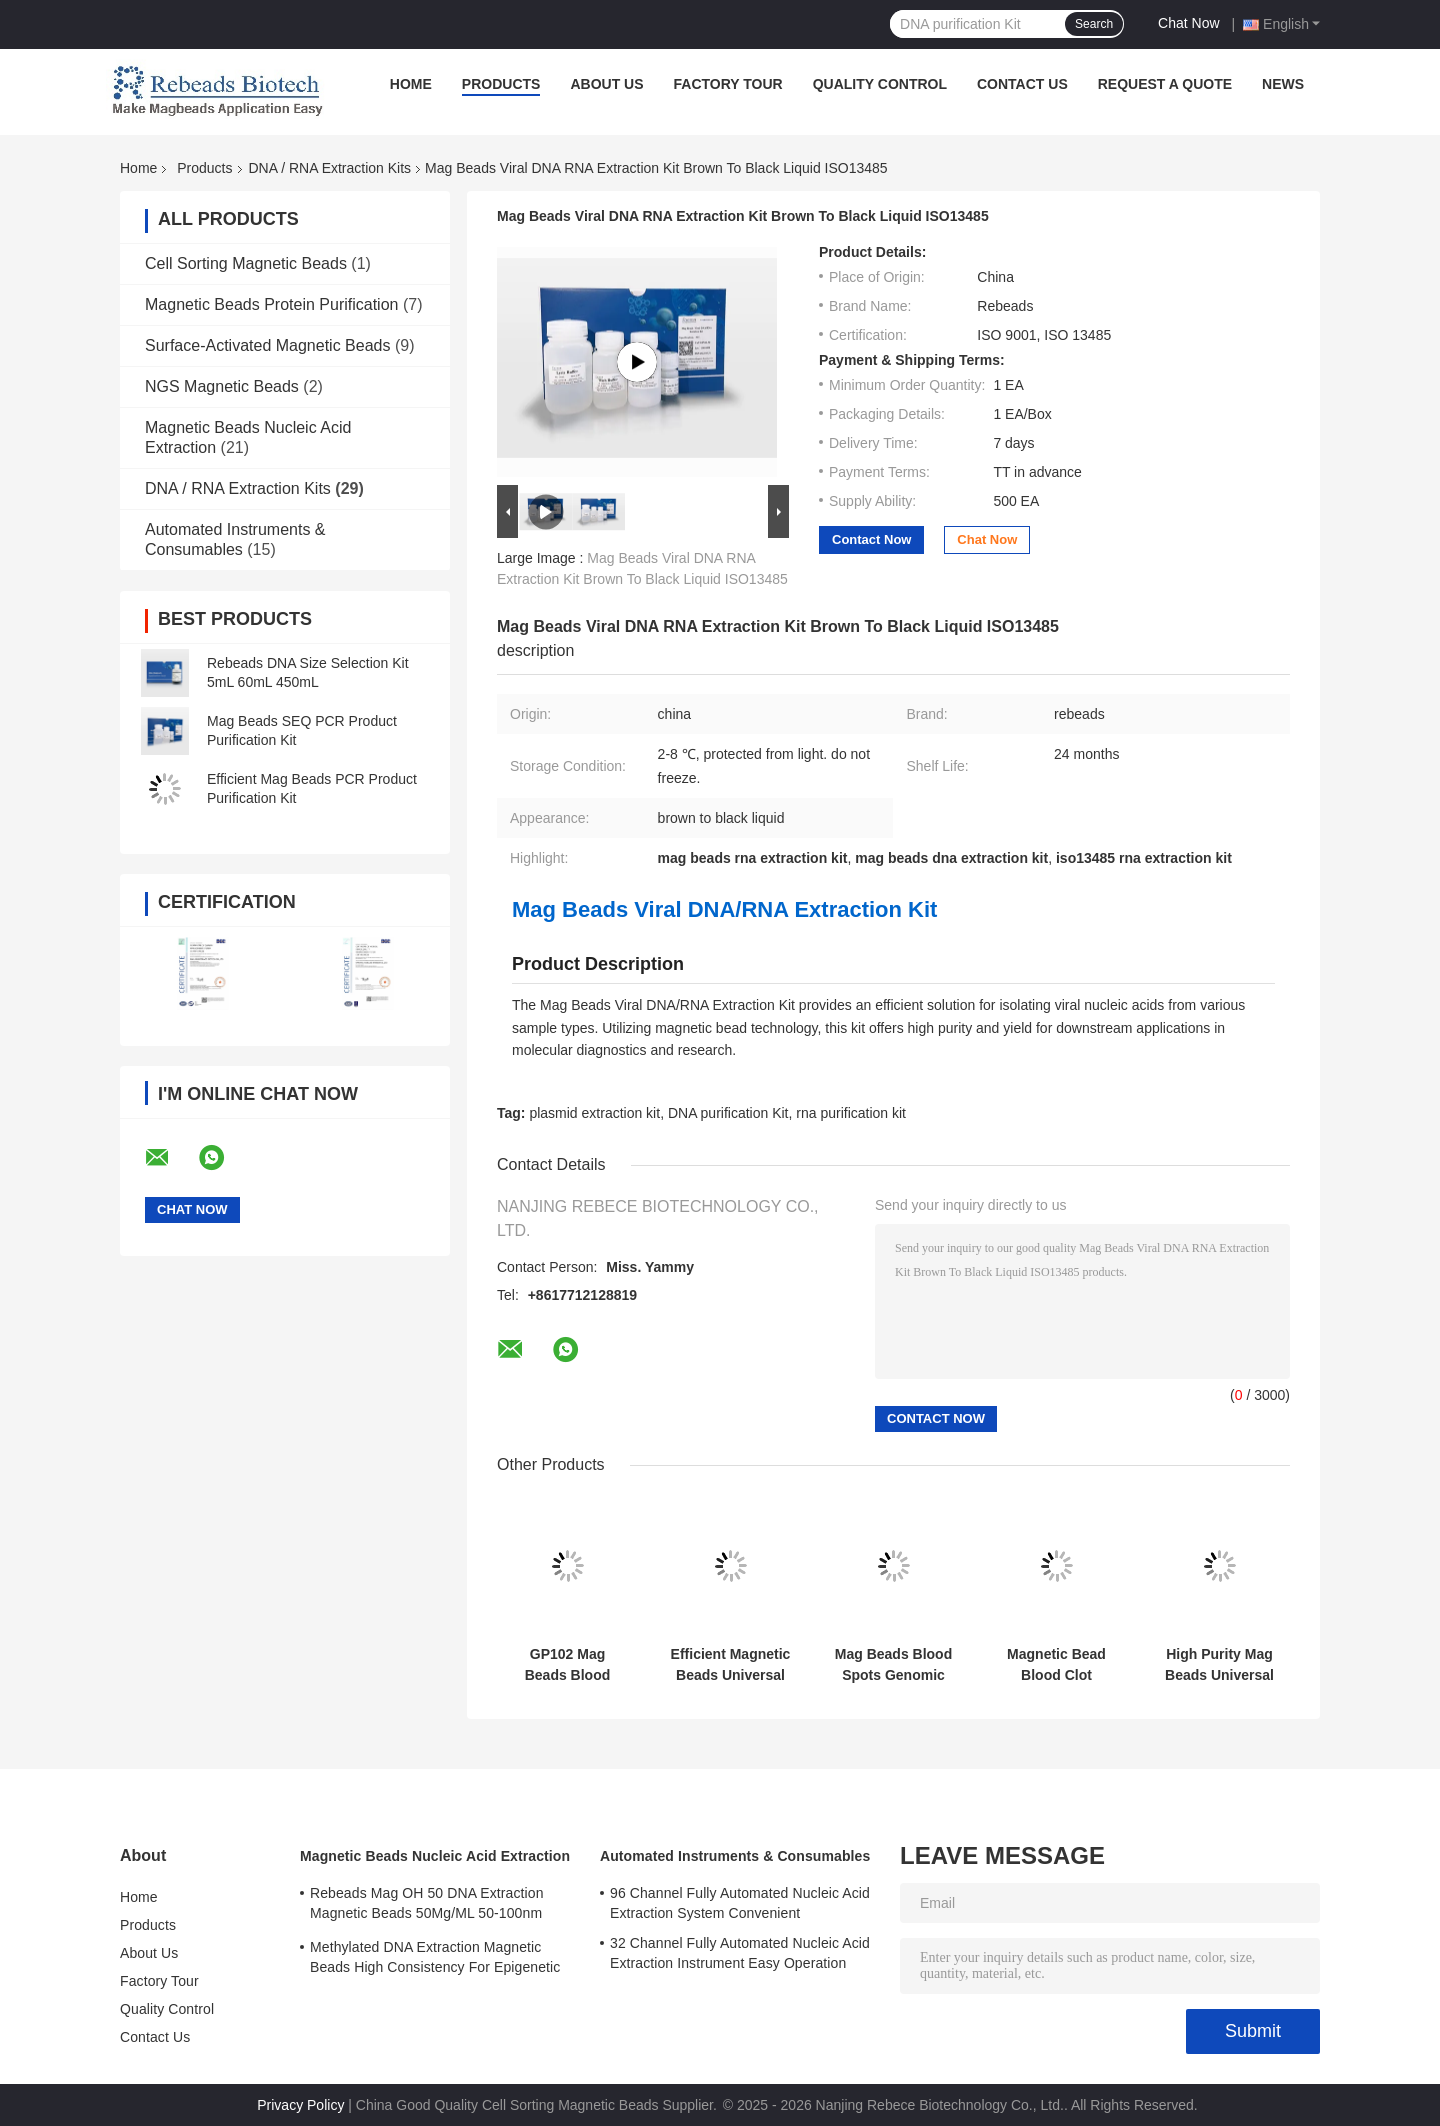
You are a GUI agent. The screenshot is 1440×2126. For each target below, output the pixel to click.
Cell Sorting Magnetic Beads (246, 263)
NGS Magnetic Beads (222, 386)
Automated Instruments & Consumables (735, 1856)
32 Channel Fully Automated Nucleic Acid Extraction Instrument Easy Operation (740, 1953)
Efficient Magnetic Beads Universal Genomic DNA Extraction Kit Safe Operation (731, 1665)
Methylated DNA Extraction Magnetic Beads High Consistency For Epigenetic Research (435, 1960)
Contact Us (1022, 84)
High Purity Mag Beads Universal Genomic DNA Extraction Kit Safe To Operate (1219, 1665)
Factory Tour (728, 84)
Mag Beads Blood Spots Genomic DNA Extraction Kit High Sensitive (893, 1665)
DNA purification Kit (728, 1113)
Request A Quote (1165, 84)
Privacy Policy (300, 2105)
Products (501, 84)
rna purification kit (851, 1113)
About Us (606, 84)
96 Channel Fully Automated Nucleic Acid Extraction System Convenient (740, 1903)
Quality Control (880, 84)
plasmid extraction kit (594, 1113)
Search (1094, 24)
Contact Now (871, 539)
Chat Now (1188, 23)
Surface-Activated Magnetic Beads (267, 345)
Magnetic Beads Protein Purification (271, 304)
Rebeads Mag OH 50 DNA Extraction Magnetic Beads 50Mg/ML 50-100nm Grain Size (427, 1906)
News (1283, 84)
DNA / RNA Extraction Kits (330, 168)
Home (411, 84)
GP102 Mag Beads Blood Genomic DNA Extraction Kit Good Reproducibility (568, 1665)
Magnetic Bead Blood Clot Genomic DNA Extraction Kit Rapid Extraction (1056, 1665)
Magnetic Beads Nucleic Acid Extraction (435, 1856)
